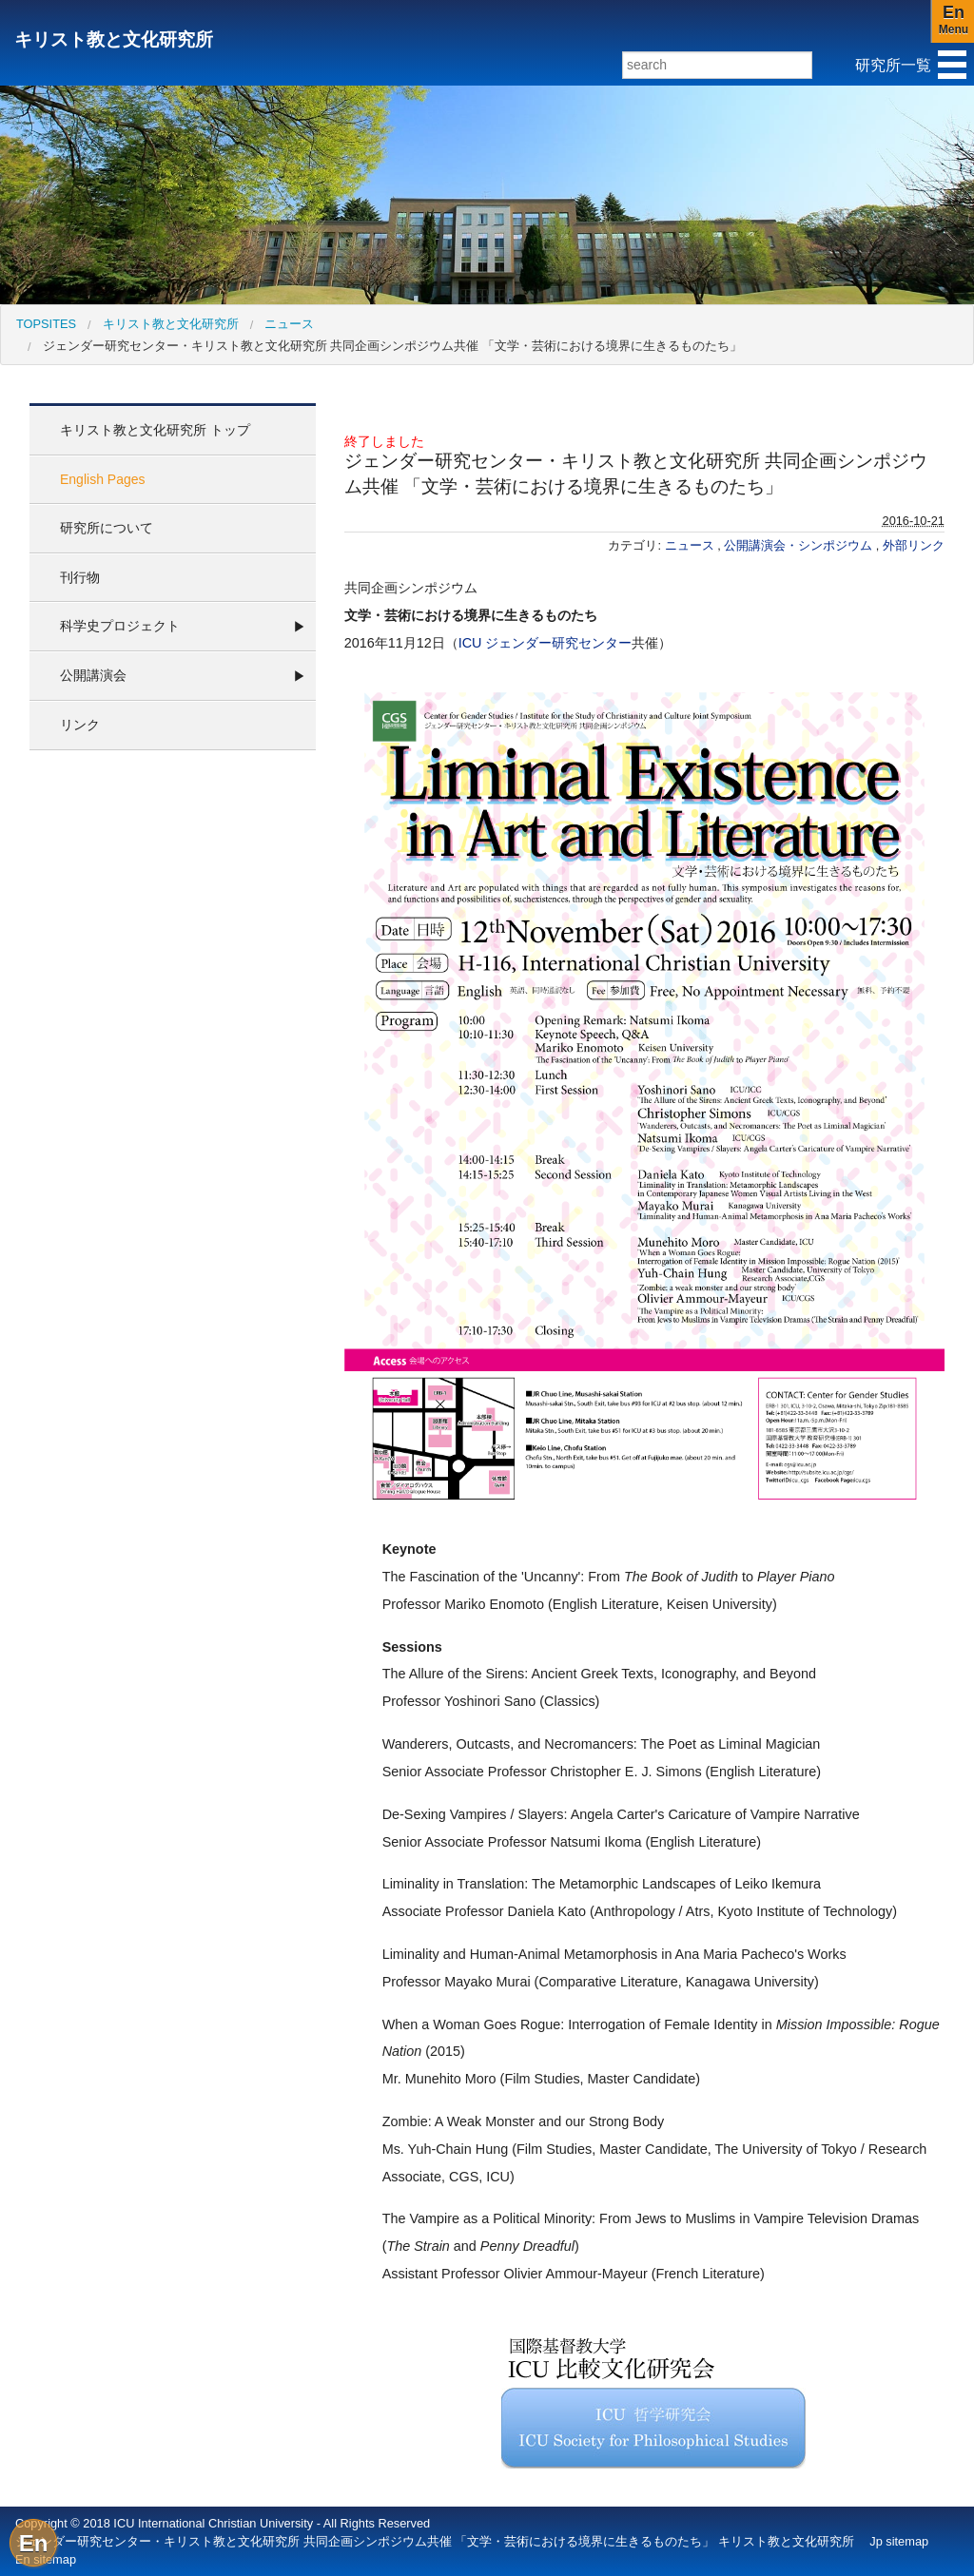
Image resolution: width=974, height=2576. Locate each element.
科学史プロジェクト (120, 625)
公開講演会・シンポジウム (800, 545)
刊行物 (80, 577)
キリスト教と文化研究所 (113, 39)
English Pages (103, 479)
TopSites (46, 324)
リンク (80, 724)
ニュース (289, 324)
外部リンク (914, 545)
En (34, 2543)
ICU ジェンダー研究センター (545, 642)
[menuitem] (46, 324)
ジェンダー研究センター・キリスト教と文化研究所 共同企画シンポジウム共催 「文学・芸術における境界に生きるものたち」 (392, 346)
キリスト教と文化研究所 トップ (155, 429)
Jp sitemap (898, 2541)
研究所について (106, 527)
